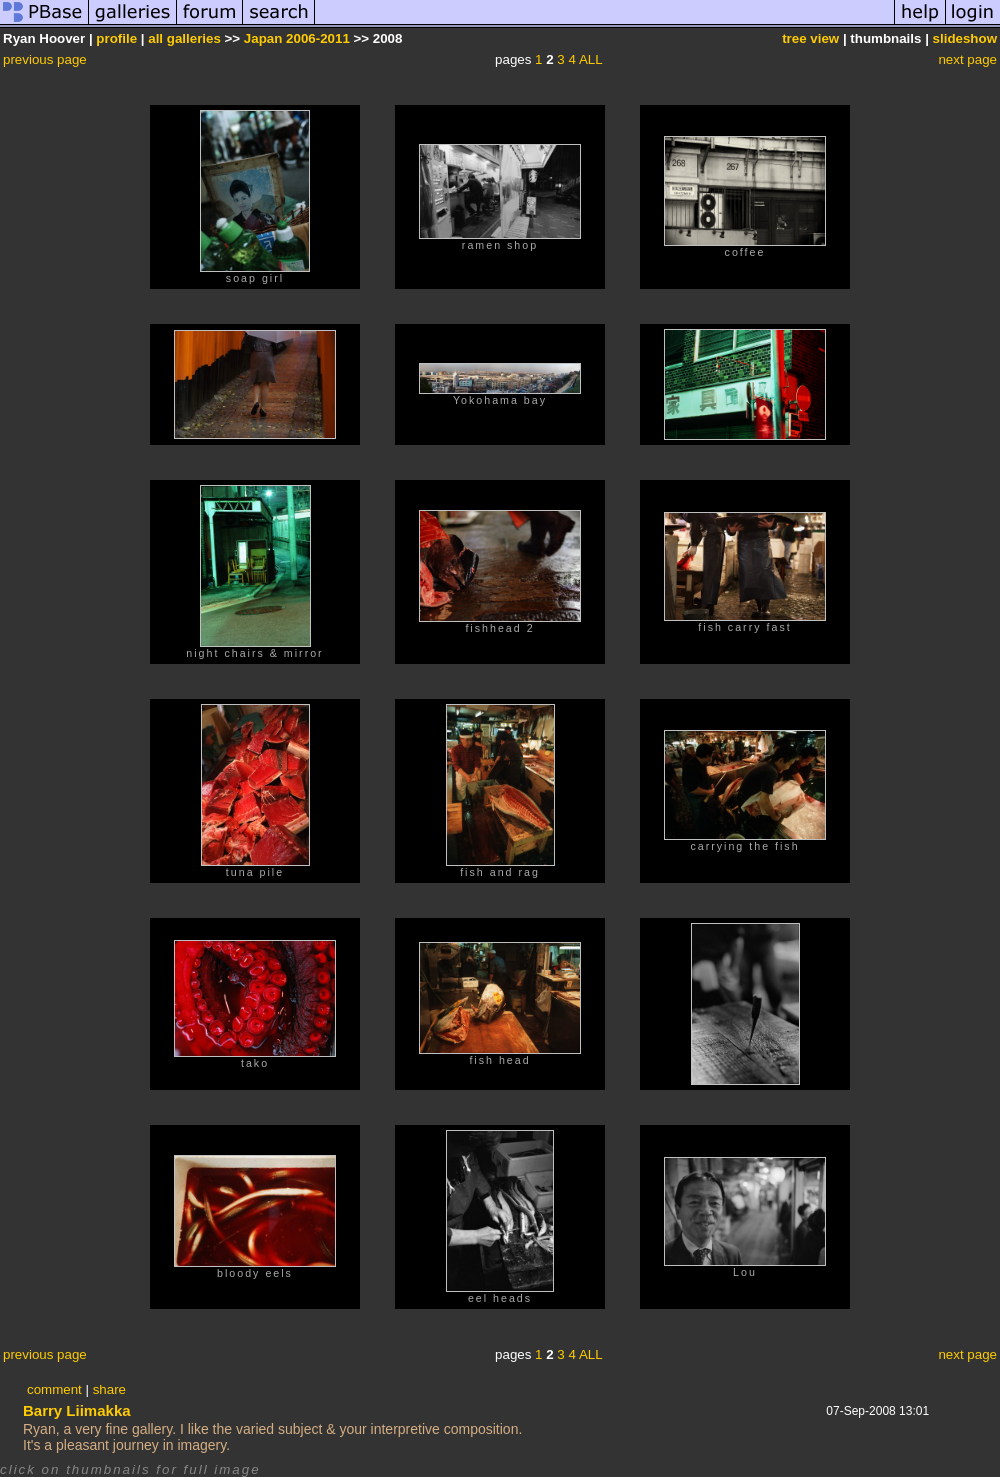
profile (116, 38)
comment (54, 1389)
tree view (810, 38)
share (109, 1389)
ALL (591, 59)
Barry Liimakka (77, 1410)
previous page (45, 59)
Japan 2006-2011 (297, 38)
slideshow (965, 38)
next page (967, 59)
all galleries (184, 38)
